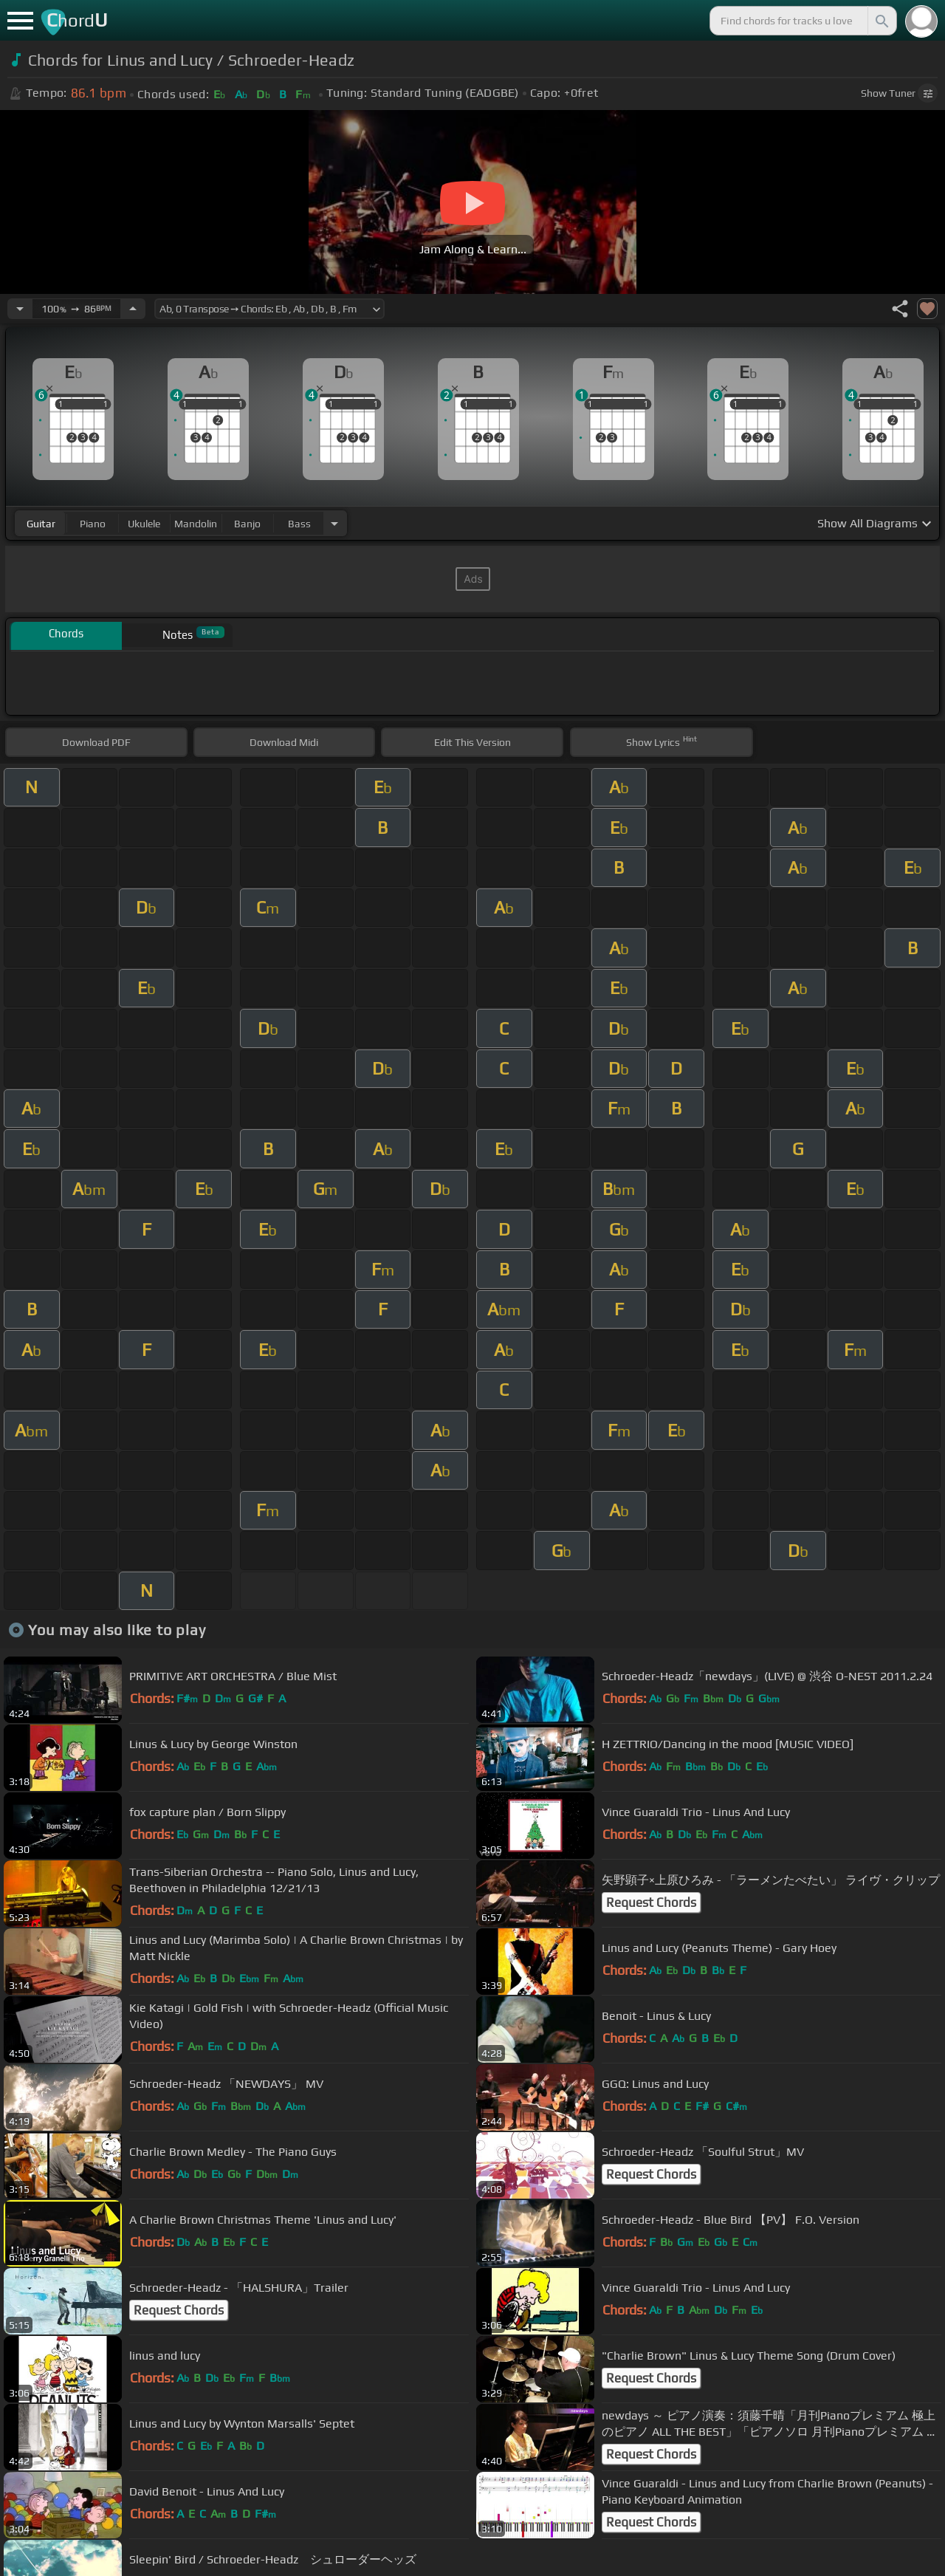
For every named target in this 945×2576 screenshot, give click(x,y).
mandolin (195, 524)
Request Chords (651, 1902)
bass (299, 524)
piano (93, 524)
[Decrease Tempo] (19, 308)
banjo (247, 524)
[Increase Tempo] (132, 308)
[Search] (880, 20)
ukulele (144, 524)
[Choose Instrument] (334, 523)
